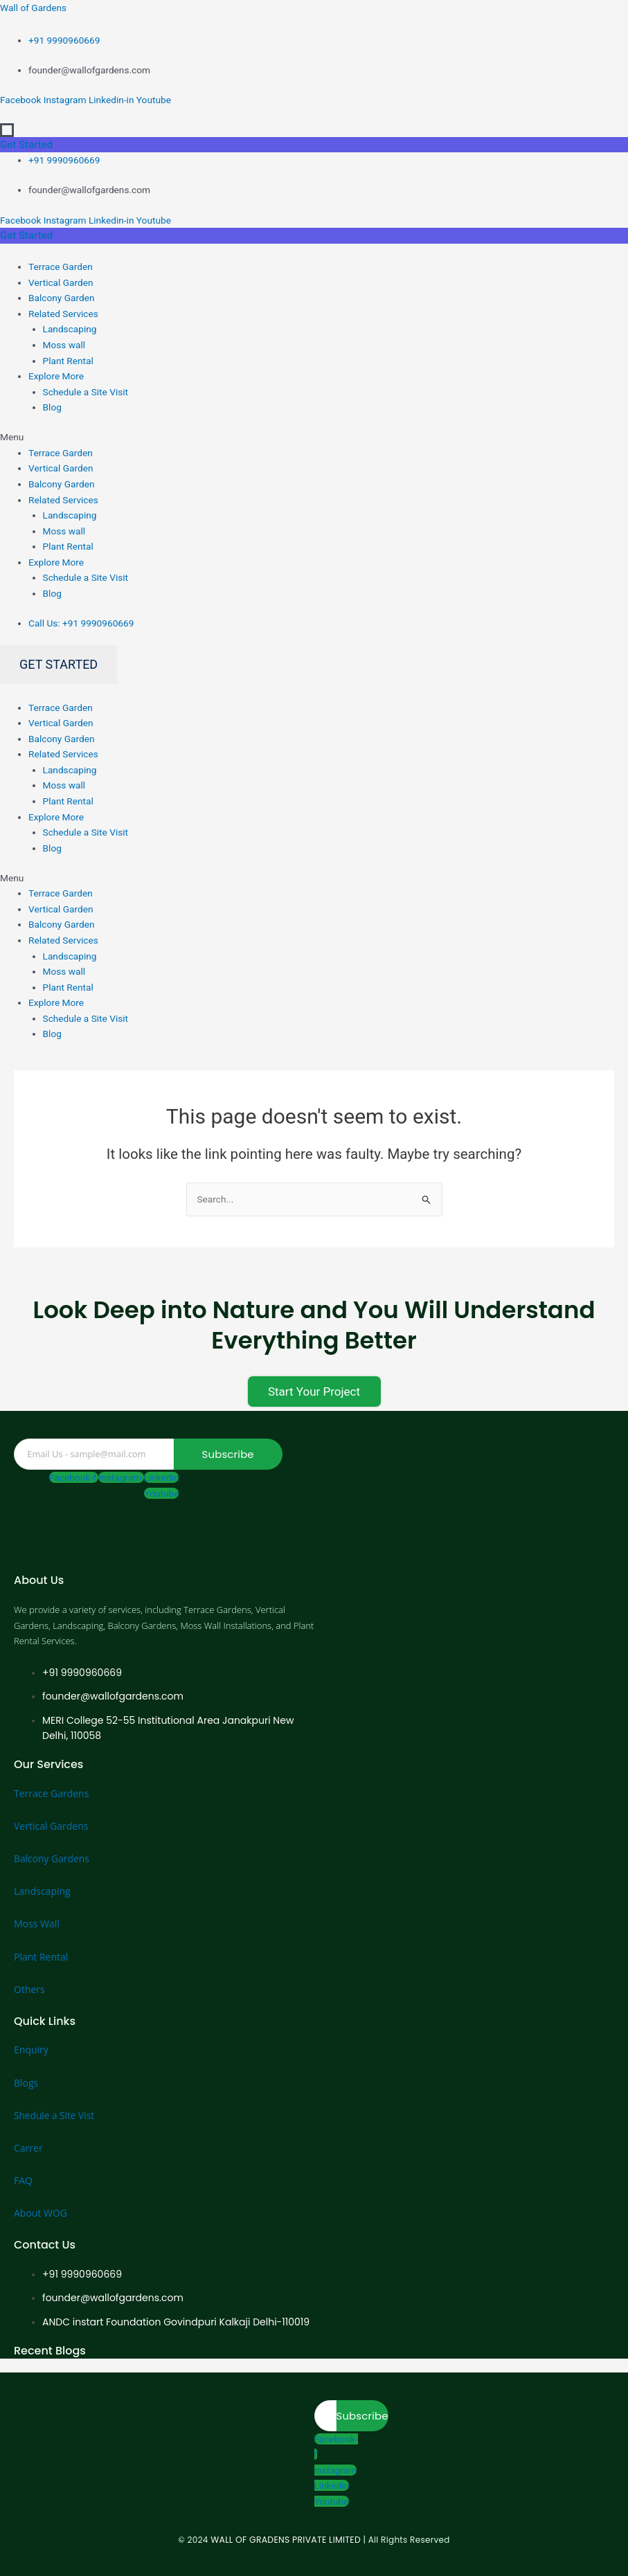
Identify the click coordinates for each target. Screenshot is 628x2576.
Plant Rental (68, 360)
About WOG (40, 2212)
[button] (314, 437)
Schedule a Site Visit (86, 391)
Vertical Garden (60, 282)
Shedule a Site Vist (55, 2115)
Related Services (63, 313)
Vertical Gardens (51, 1825)
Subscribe (227, 1454)
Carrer (28, 2147)
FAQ (23, 2180)
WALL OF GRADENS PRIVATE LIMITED (286, 2540)
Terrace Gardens (51, 1793)
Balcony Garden (61, 297)
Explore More (56, 375)
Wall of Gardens (33, 7)
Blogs (26, 2082)
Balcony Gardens (52, 1858)
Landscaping (70, 328)
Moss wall (64, 344)
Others (29, 1989)
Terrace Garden (60, 266)
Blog (52, 407)
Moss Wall (37, 1923)
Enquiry (31, 2049)
